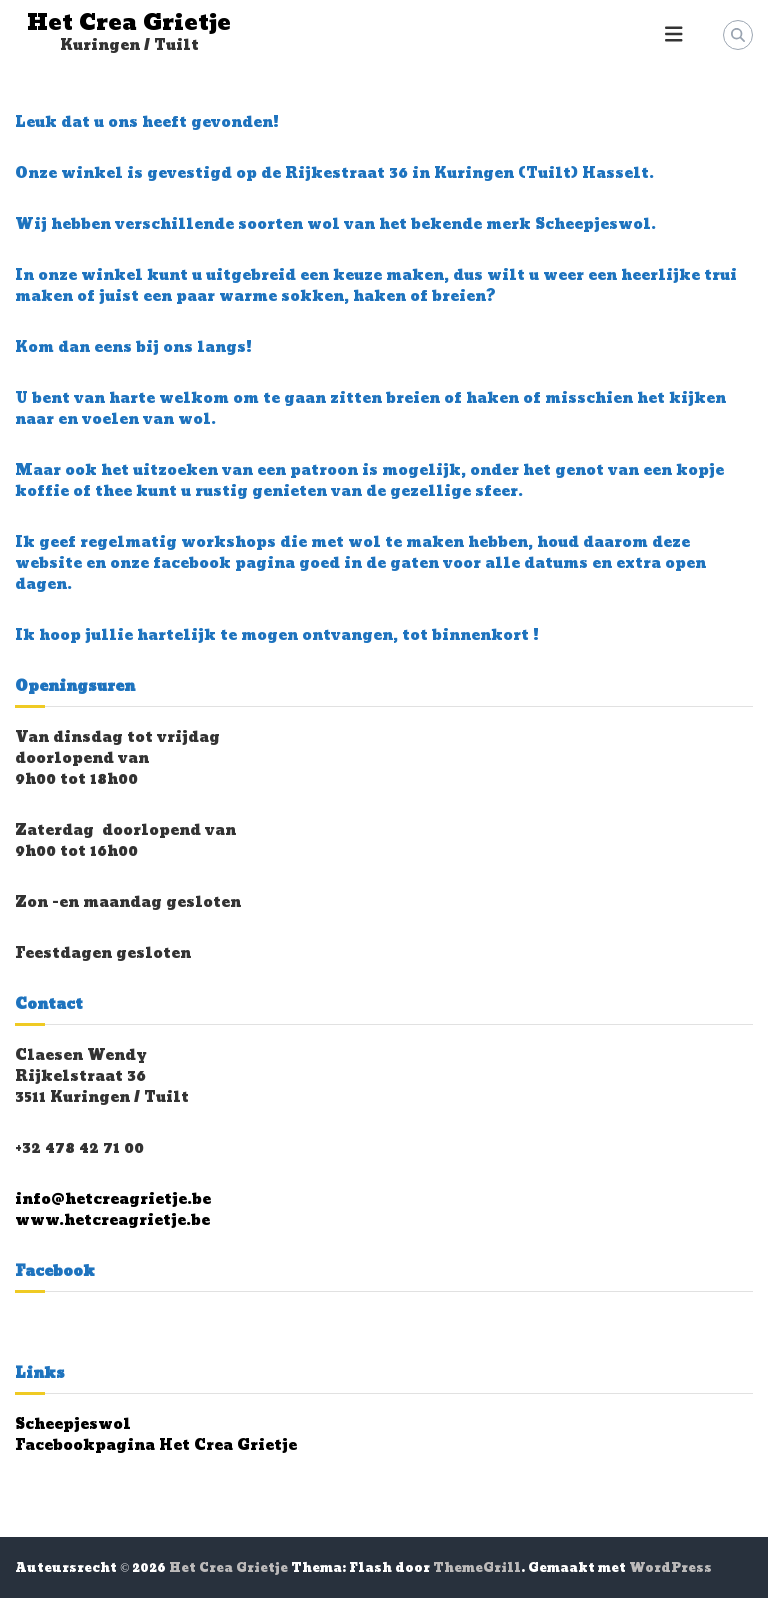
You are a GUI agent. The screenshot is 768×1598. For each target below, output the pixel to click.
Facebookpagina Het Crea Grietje (156, 1445)
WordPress (670, 1568)
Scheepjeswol (73, 1424)
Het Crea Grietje (129, 23)
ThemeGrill (477, 1568)
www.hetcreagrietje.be (112, 1220)
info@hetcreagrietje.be (113, 1199)
